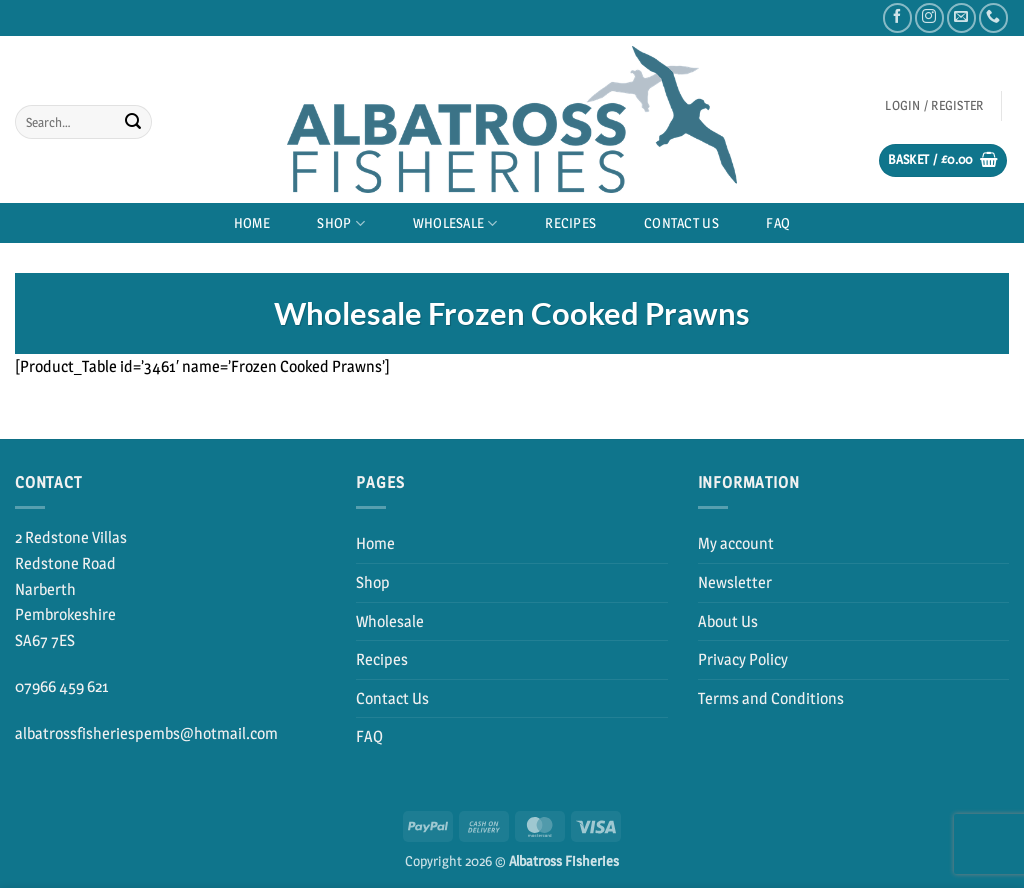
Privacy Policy (743, 659)
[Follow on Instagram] (929, 17)
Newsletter (735, 582)
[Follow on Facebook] (897, 17)
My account (736, 543)
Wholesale (455, 223)
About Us (728, 621)
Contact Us (681, 223)
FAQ (778, 223)
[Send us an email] (961, 17)
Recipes (570, 223)
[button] (934, 105)
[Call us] (993, 17)
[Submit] (133, 122)
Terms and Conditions (771, 698)
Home (252, 223)
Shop (341, 223)
